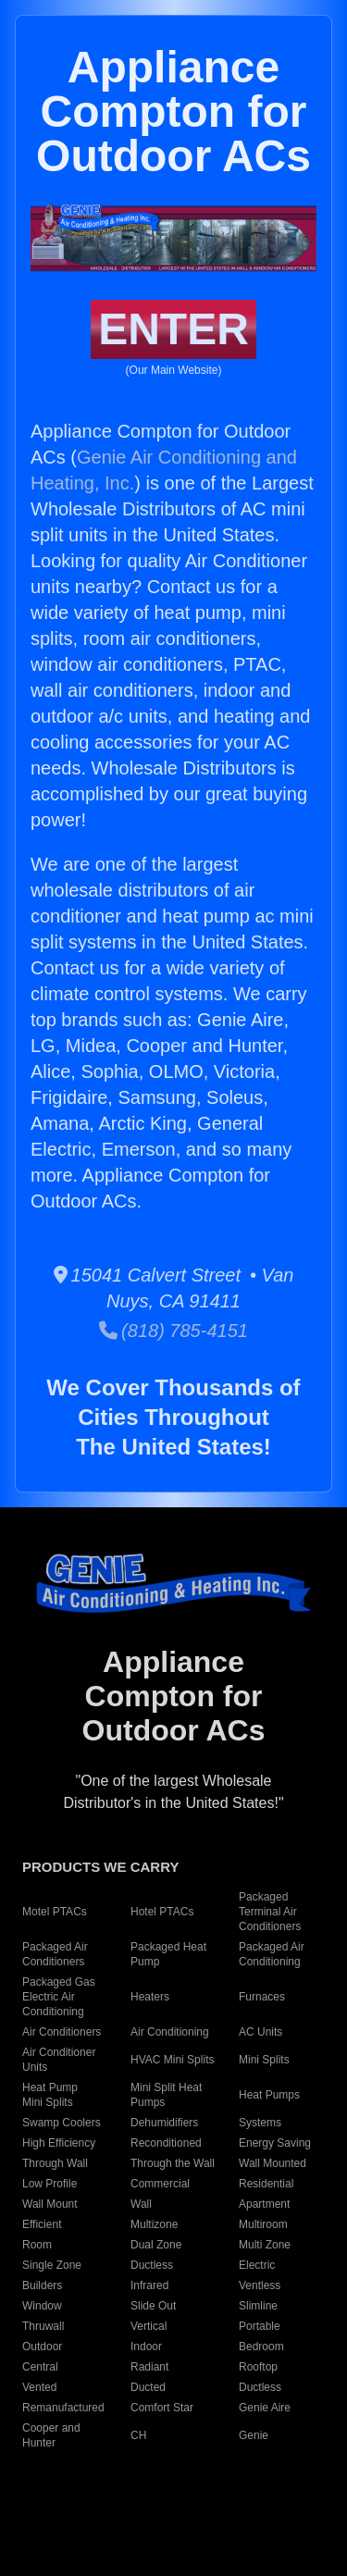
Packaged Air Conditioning (271, 1954)
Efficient (41, 2224)
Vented (39, 2387)
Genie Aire (265, 2407)
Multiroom (263, 2224)
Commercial (160, 2183)
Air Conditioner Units (58, 2060)
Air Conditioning (169, 2031)
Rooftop (258, 2366)
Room (37, 2244)
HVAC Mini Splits (172, 2059)
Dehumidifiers (164, 2122)
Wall (141, 2204)
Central (40, 2366)
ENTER (173, 328)
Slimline (258, 2305)
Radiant (149, 2366)
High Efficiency (58, 2142)
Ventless (259, 2285)
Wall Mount (50, 2204)
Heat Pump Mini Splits (50, 2095)
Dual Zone (155, 2244)
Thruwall (43, 2326)
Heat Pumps (269, 2094)
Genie (253, 2435)
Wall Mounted (272, 2163)
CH (138, 2435)
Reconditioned (166, 2142)
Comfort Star (161, 2407)
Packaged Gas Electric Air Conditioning (58, 1996)
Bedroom (261, 2346)
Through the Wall (172, 2163)
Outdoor (42, 2346)
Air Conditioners (61, 2031)
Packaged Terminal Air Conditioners (270, 1911)
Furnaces (262, 1996)
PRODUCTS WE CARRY (100, 1867)
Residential (266, 2183)
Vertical (148, 2326)
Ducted (148, 2387)
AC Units (260, 2031)
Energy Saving (275, 2142)
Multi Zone (265, 2244)
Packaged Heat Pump (168, 1954)
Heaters (149, 1996)
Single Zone (51, 2265)
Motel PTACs (54, 1911)
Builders (42, 2285)
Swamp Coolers (61, 2122)
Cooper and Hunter (51, 2435)
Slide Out (153, 2305)
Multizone (154, 2224)
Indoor (146, 2346)
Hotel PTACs (161, 1911)
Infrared (149, 2285)
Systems (260, 2122)
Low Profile (49, 2183)
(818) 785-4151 (173, 1330)
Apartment (264, 2204)
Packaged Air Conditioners (55, 1954)
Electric (257, 2265)
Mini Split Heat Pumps (166, 2095)
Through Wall (55, 2163)
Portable (259, 2326)
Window (42, 2305)
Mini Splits (264, 2059)
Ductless (151, 2265)
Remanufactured (63, 2407)
